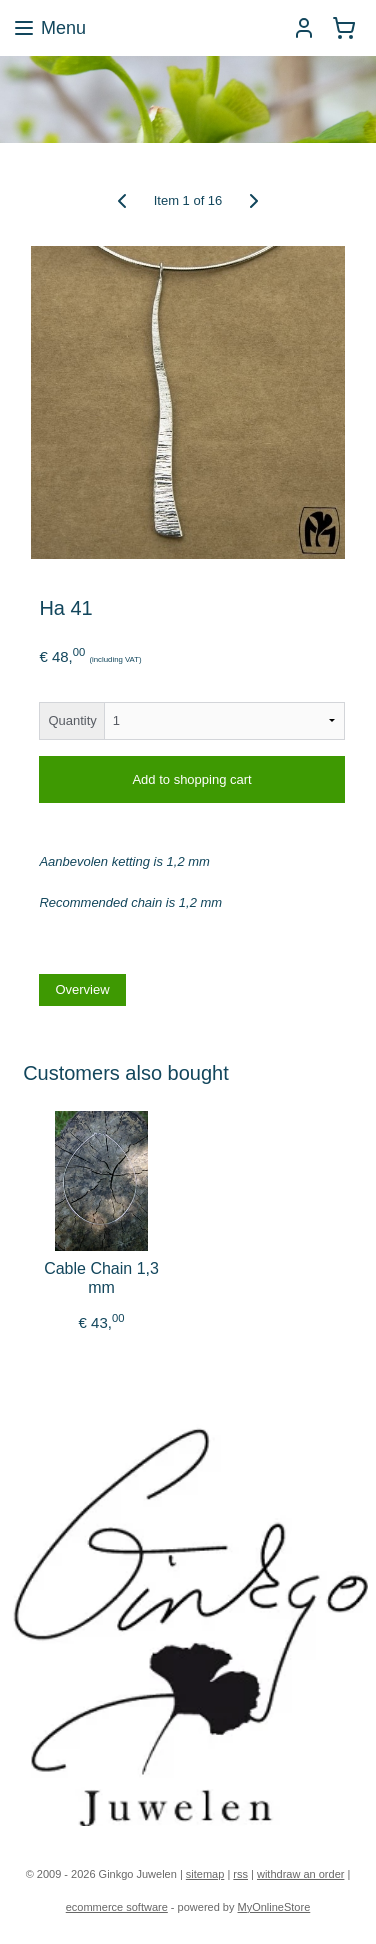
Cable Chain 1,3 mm (101, 1278)
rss (240, 1874)
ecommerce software (117, 1907)
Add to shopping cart (191, 779)
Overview (82, 989)
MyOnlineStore (274, 1907)
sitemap (205, 1874)
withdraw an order (300, 1874)
